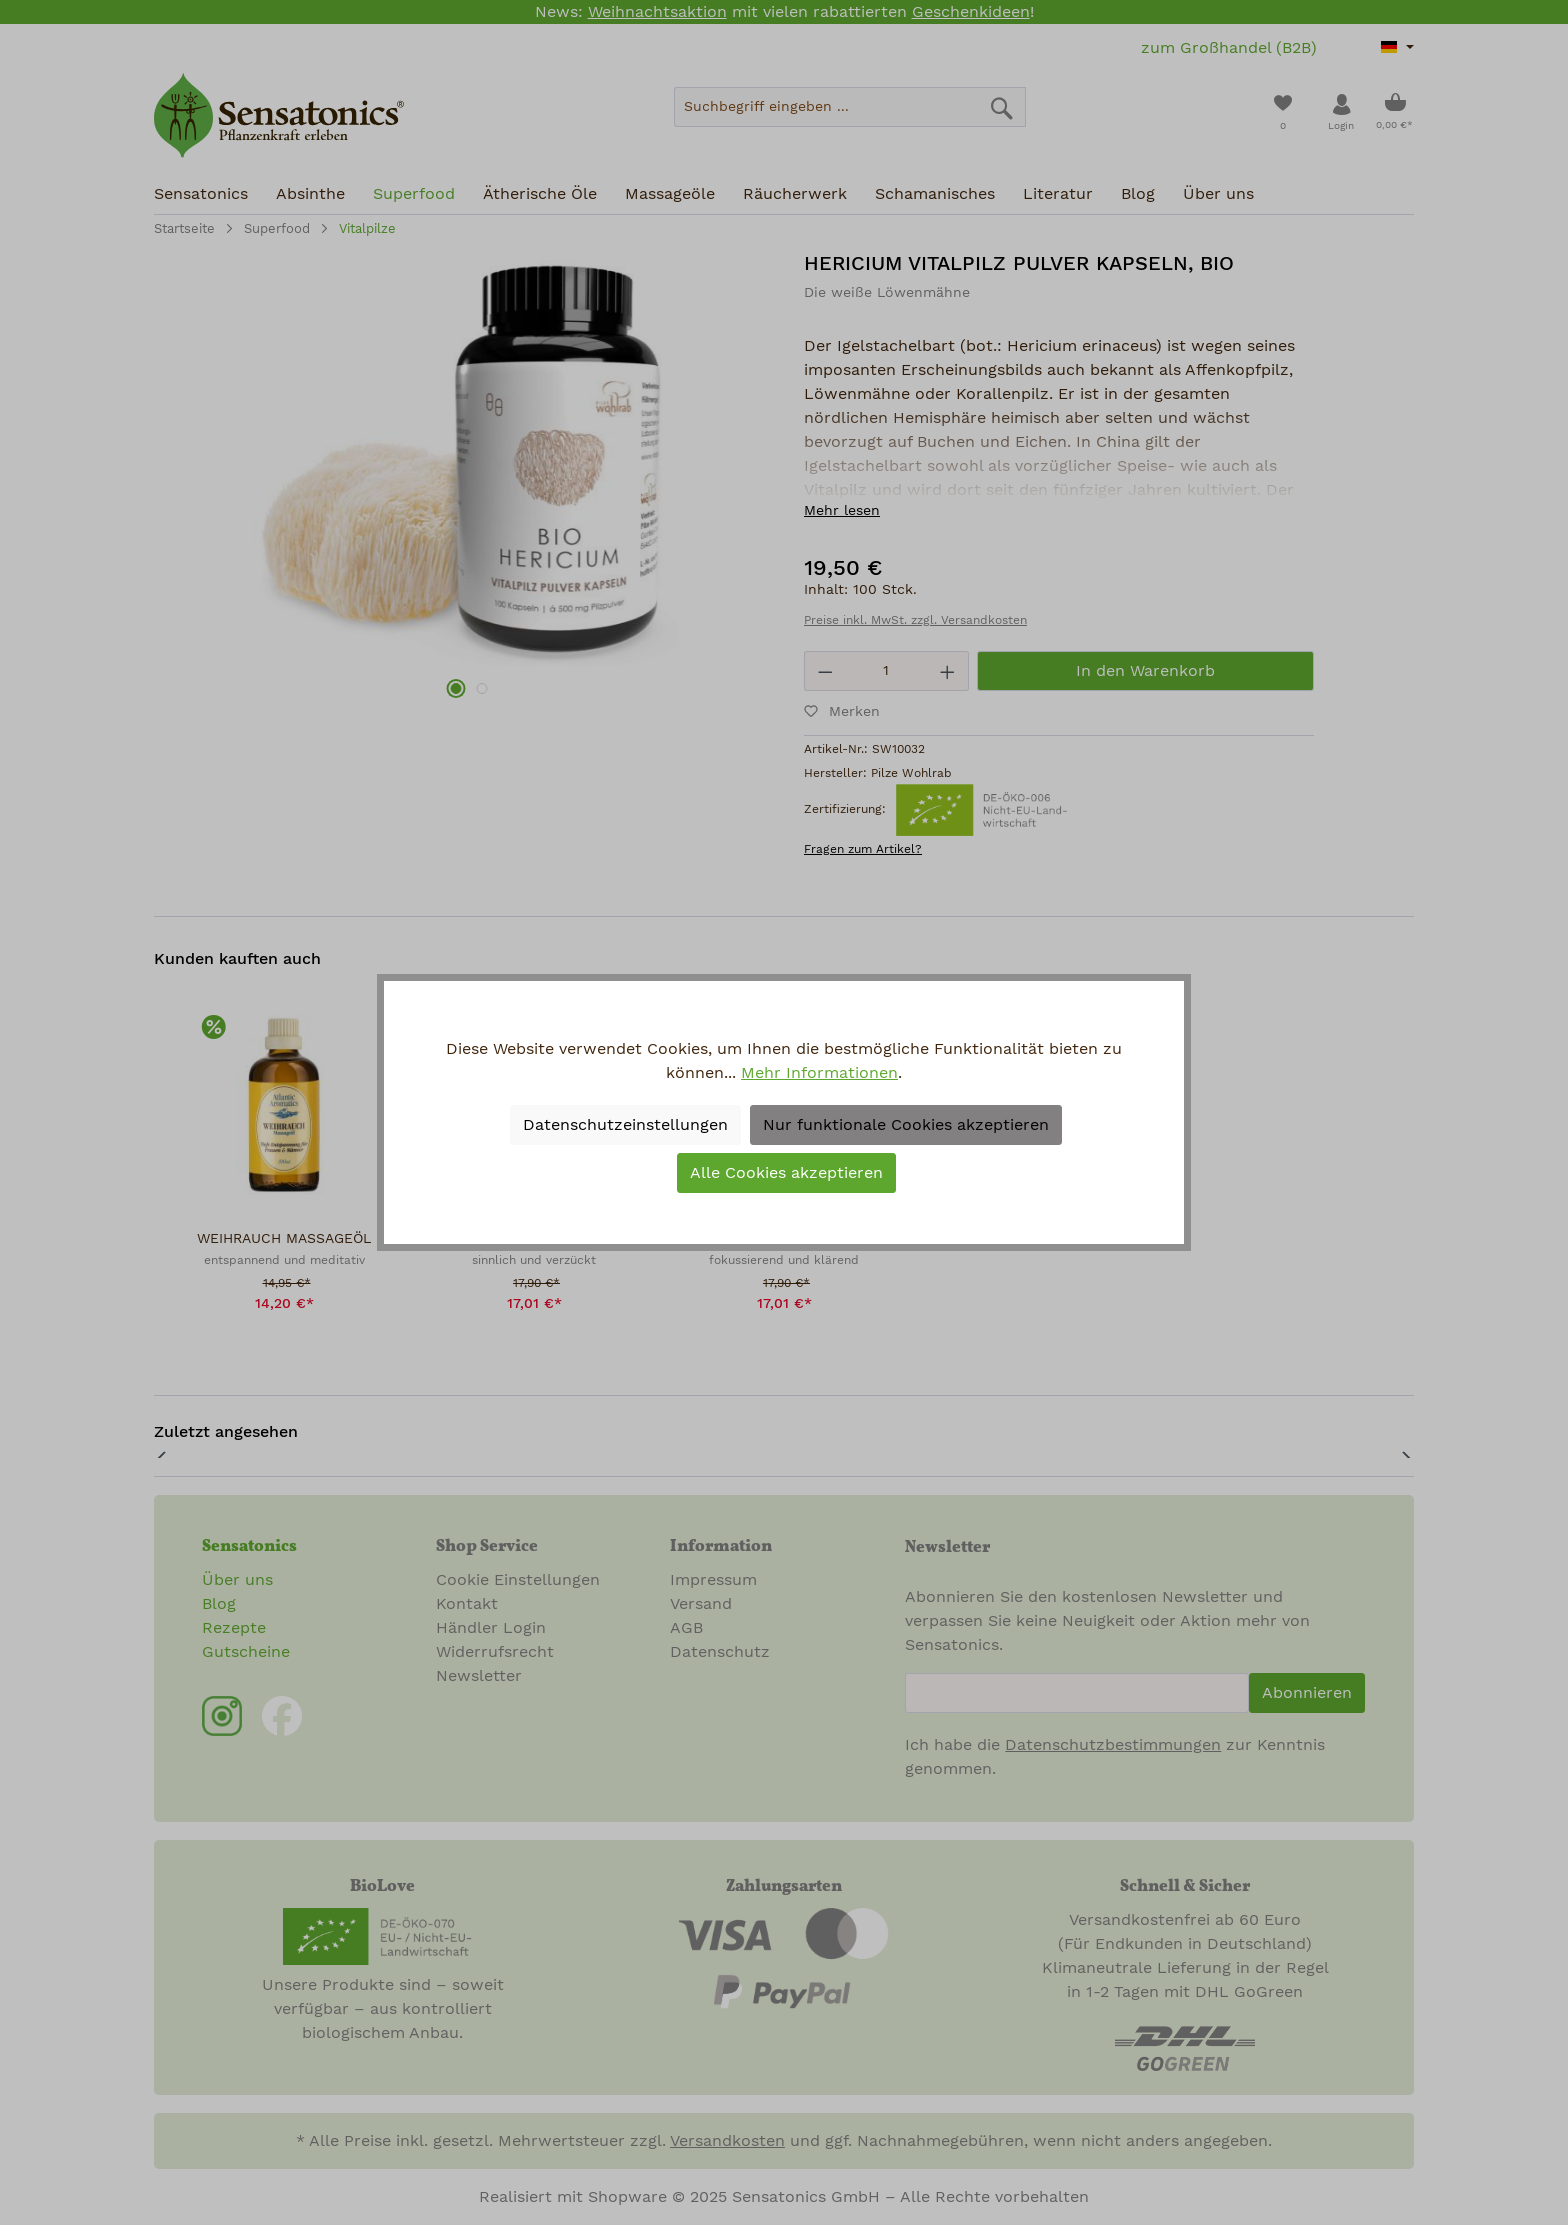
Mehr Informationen (819, 1073)
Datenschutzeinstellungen (625, 1125)
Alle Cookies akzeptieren (786, 1173)
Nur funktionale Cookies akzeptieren (906, 1125)
